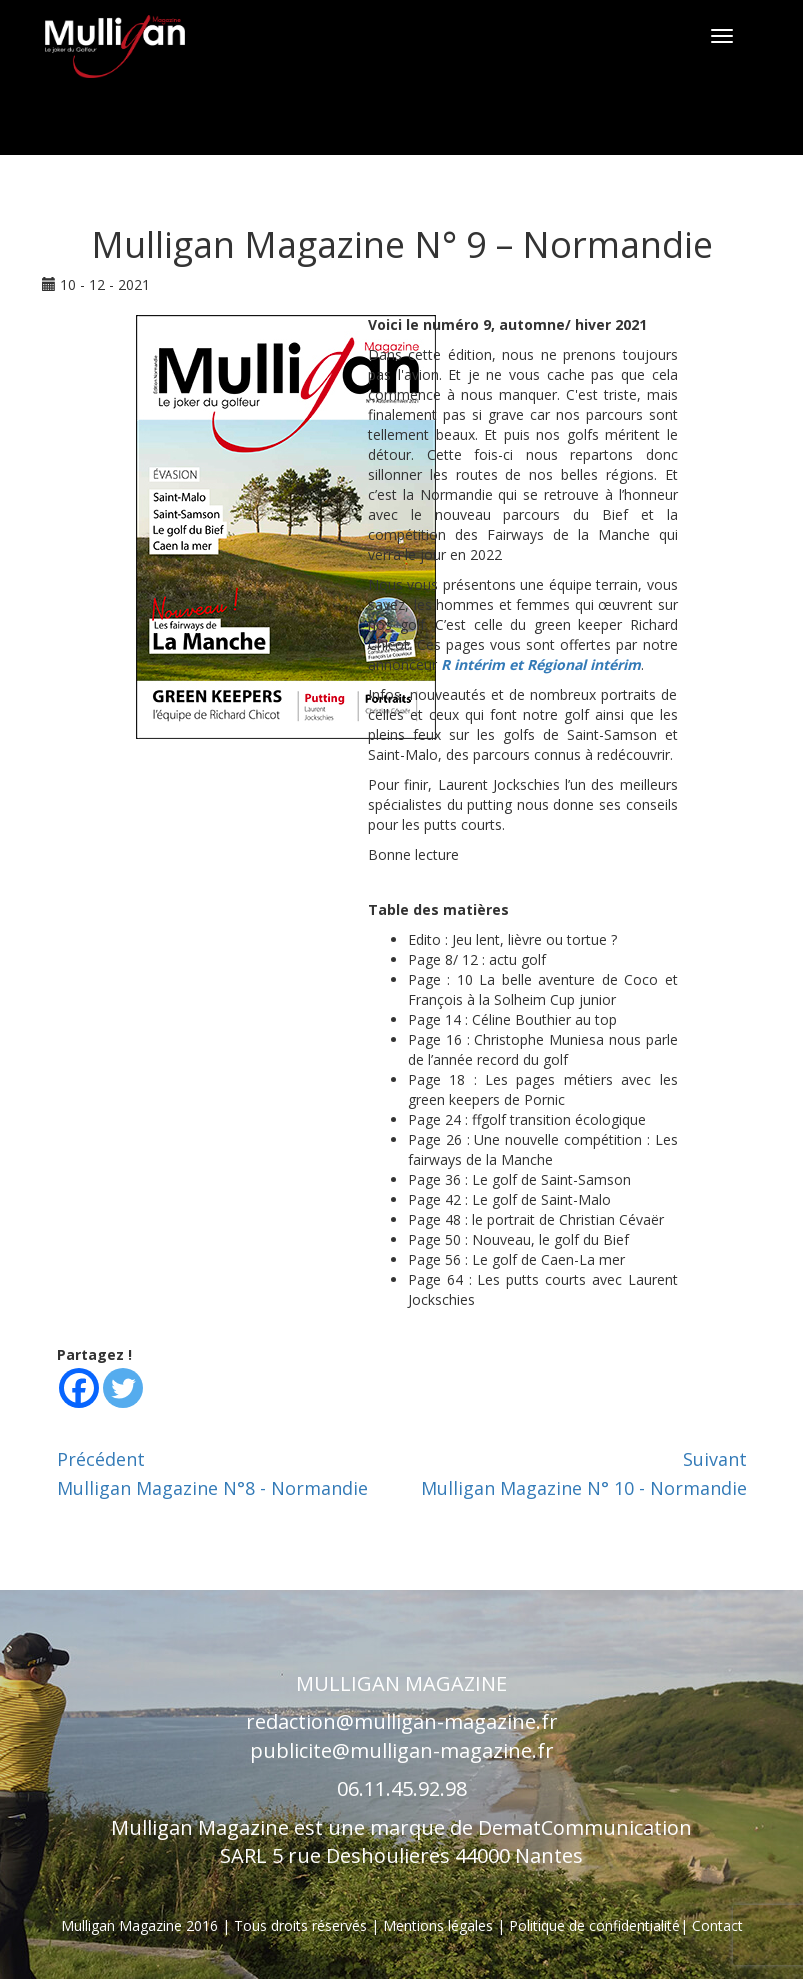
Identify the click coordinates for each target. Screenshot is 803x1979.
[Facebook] (79, 1388)
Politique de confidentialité (594, 1925)
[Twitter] (123, 1388)
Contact (717, 1925)
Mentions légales (440, 1925)
